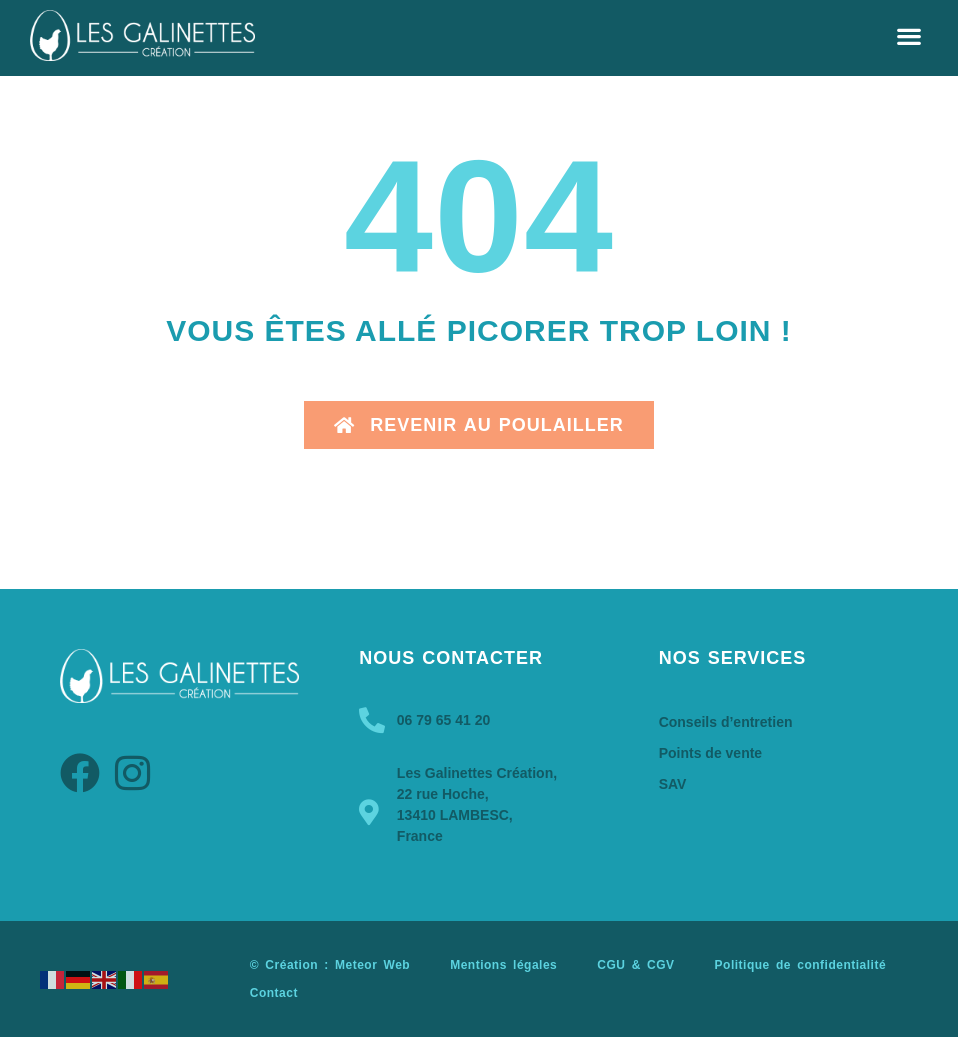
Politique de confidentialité (800, 965)
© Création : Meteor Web (330, 965)
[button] (908, 35)
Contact (274, 993)
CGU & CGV (635, 965)
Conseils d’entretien (726, 722)
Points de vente (710, 753)
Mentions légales (503, 965)
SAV (673, 784)
